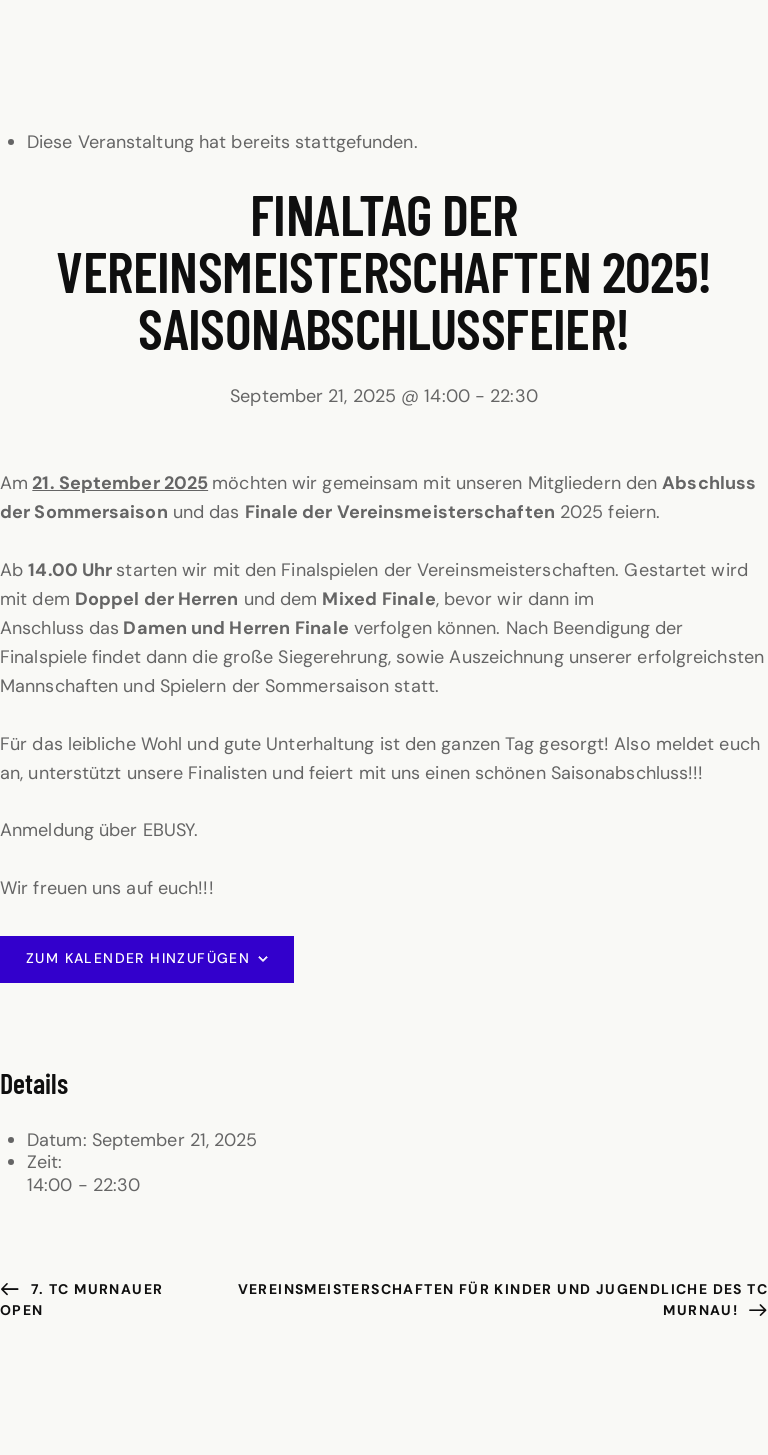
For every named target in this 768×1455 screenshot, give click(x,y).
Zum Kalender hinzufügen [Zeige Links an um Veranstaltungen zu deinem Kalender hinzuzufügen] (138, 958)
